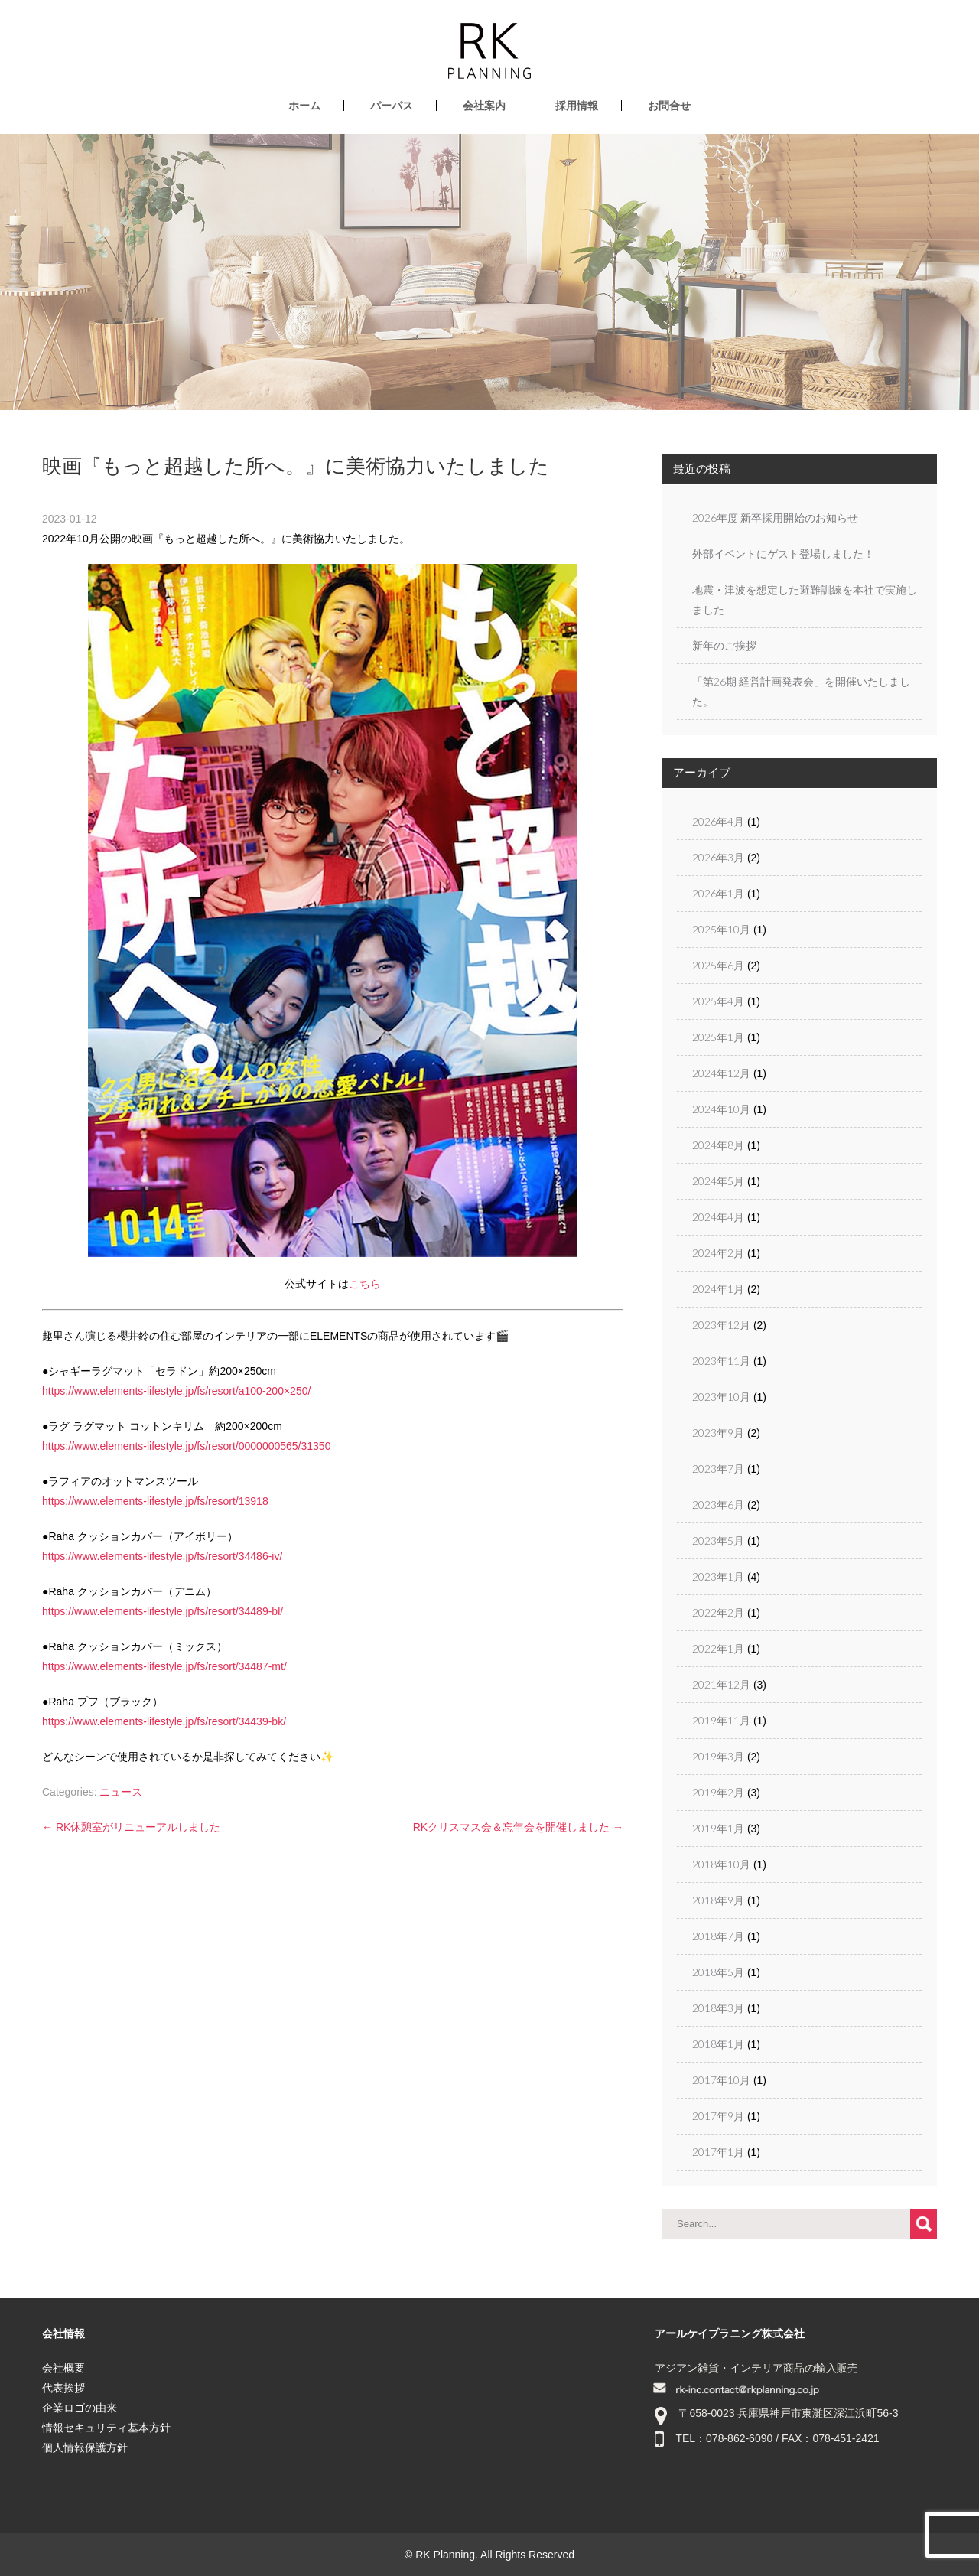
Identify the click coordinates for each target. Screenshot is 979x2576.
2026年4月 (718, 821)
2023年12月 (721, 1324)
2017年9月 (718, 2115)
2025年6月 (718, 965)
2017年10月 (721, 2079)
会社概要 (63, 2368)
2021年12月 (721, 1684)
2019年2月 (718, 1792)
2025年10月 (721, 929)
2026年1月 (718, 893)
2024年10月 (721, 1108)
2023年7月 (718, 1468)
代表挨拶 (63, 2388)
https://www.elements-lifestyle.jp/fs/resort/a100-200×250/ (176, 1391)
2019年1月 (718, 1828)
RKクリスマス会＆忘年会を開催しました (518, 1827)
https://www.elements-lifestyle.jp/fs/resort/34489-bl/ (162, 1611)
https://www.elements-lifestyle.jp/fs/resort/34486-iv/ (162, 1556)
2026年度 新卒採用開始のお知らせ (775, 517)
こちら (365, 1284)
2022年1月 (718, 1648)
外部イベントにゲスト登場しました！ (783, 553)
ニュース (120, 1792)
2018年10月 (721, 1864)
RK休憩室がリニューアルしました (131, 1827)
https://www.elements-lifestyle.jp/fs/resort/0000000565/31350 (186, 1446)
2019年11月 (721, 1720)
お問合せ (669, 105)
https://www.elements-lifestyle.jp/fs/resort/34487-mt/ (164, 1666)
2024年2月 (718, 1252)
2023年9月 (718, 1432)
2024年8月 (718, 1144)
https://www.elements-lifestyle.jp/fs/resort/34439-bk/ (164, 1721)
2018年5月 (718, 1971)
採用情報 (576, 105)
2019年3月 (718, 1756)
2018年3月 (718, 2007)
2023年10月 (721, 1396)
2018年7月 (718, 1936)
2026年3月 (718, 857)
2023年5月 (718, 1540)
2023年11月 (721, 1360)
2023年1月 (718, 1576)
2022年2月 (718, 1612)
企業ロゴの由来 (79, 2408)
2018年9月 (718, 1900)
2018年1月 (718, 2043)
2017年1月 (718, 2151)
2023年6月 (718, 1504)
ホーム (304, 105)
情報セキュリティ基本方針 (106, 2427)
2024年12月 (721, 1073)
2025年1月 (718, 1037)
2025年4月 (718, 1001)
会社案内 (484, 105)
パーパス (391, 105)
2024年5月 (718, 1180)
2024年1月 (718, 1288)
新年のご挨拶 (724, 645)
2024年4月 (718, 1216)
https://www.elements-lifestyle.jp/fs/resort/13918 (155, 1501)
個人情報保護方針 (85, 2447)
